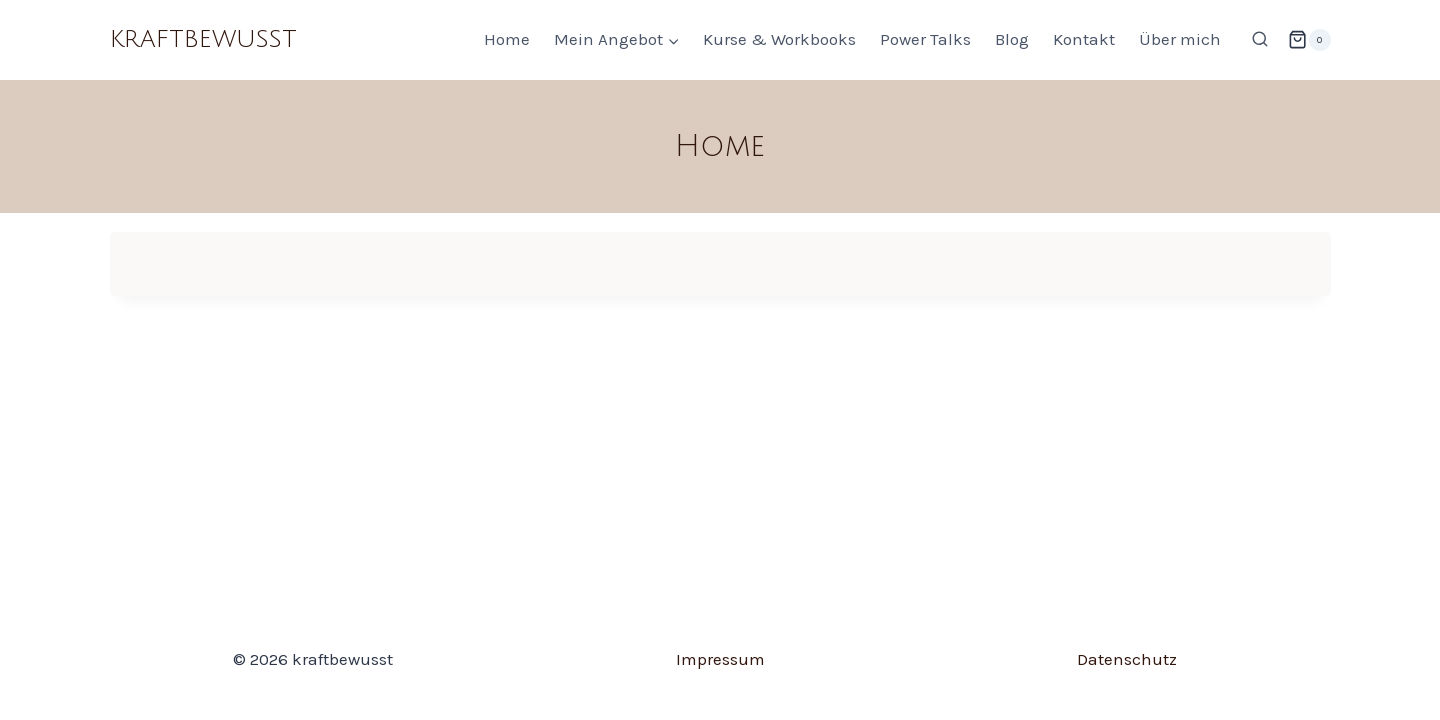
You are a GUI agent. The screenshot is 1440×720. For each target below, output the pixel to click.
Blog (1012, 39)
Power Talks (925, 39)
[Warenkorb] (1309, 40)
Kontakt (1084, 39)
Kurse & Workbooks (779, 39)
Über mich (1180, 39)
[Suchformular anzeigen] (1260, 40)
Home (507, 39)
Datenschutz (1127, 659)
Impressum (720, 659)
